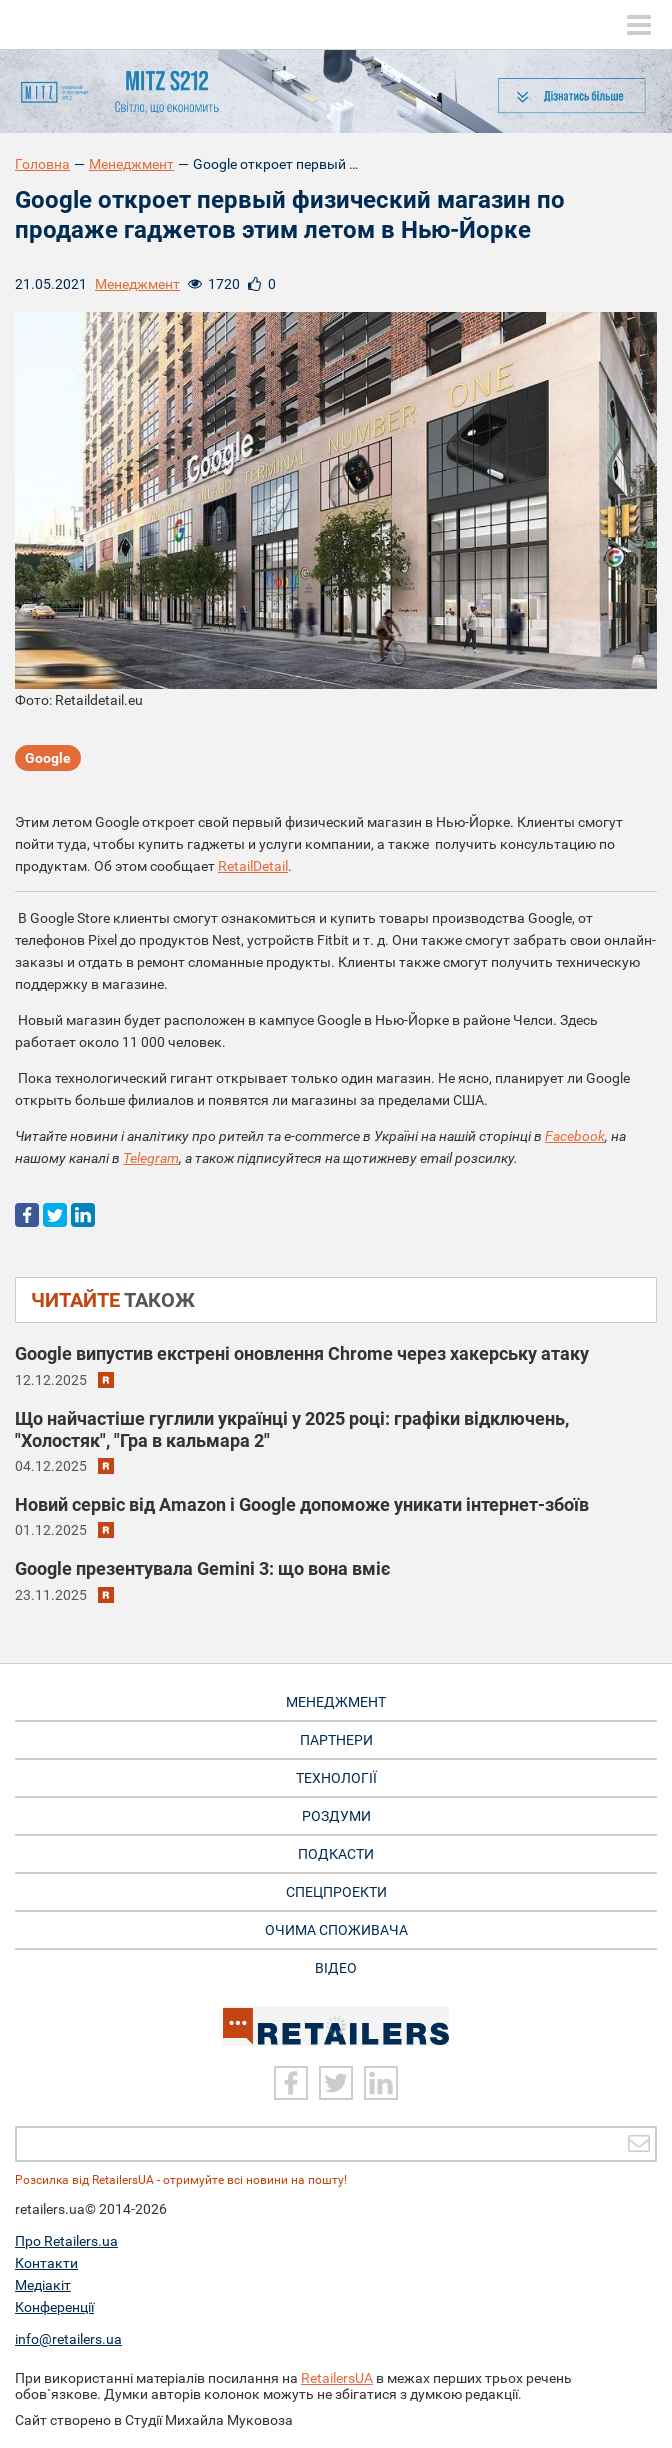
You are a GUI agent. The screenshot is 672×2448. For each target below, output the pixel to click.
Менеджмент (131, 164)
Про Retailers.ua (66, 2241)
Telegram (151, 1158)
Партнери (336, 1740)
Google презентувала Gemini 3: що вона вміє (202, 1568)
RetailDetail (253, 866)
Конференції (54, 2307)
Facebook (575, 1136)
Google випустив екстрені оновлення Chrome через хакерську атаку (302, 1353)
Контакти (46, 2263)
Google (48, 758)
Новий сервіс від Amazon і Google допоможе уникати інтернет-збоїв (302, 1504)
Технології (336, 1778)
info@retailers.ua (68, 2339)
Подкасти (336, 1854)
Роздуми (336, 1816)
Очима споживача (336, 1930)
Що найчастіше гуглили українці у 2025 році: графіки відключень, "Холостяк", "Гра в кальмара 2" (292, 1429)
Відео (336, 1968)
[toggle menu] (639, 25)
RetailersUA (337, 2378)
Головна (42, 164)
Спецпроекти (336, 1892)
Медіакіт (43, 2285)
